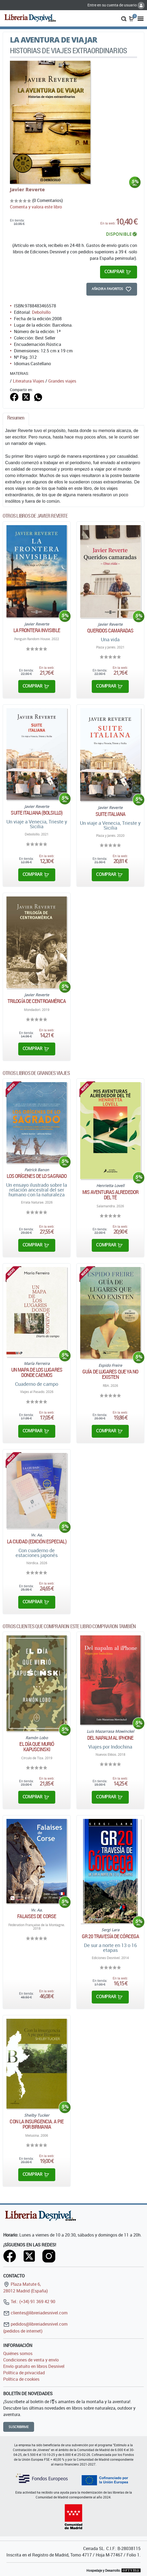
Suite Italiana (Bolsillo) (37, 812)
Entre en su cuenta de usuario (116, 4)
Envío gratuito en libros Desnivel (33, 2366)
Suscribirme (19, 2427)
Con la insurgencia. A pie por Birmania (37, 2124)
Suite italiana (110, 814)
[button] (124, 18)
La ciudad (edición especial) (37, 1541)
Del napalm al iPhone (110, 1738)
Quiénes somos (17, 2353)
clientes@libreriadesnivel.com (35, 2313)
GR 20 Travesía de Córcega (110, 1936)
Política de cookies (21, 2379)
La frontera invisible (36, 630)
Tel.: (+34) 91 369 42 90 (29, 2301)
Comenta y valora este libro (36, 207)
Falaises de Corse (36, 1916)
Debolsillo (41, 312)
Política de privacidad (24, 2373)
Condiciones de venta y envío (31, 2360)
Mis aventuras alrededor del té (110, 1194)
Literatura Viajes (28, 381)
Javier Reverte (27, 189)
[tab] (16, 419)
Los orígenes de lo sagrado (37, 1176)
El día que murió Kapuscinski (36, 1746)
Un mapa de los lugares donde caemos (36, 1372)
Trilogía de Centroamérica (37, 1001)
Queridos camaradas (110, 630)
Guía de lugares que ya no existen (110, 1374)
